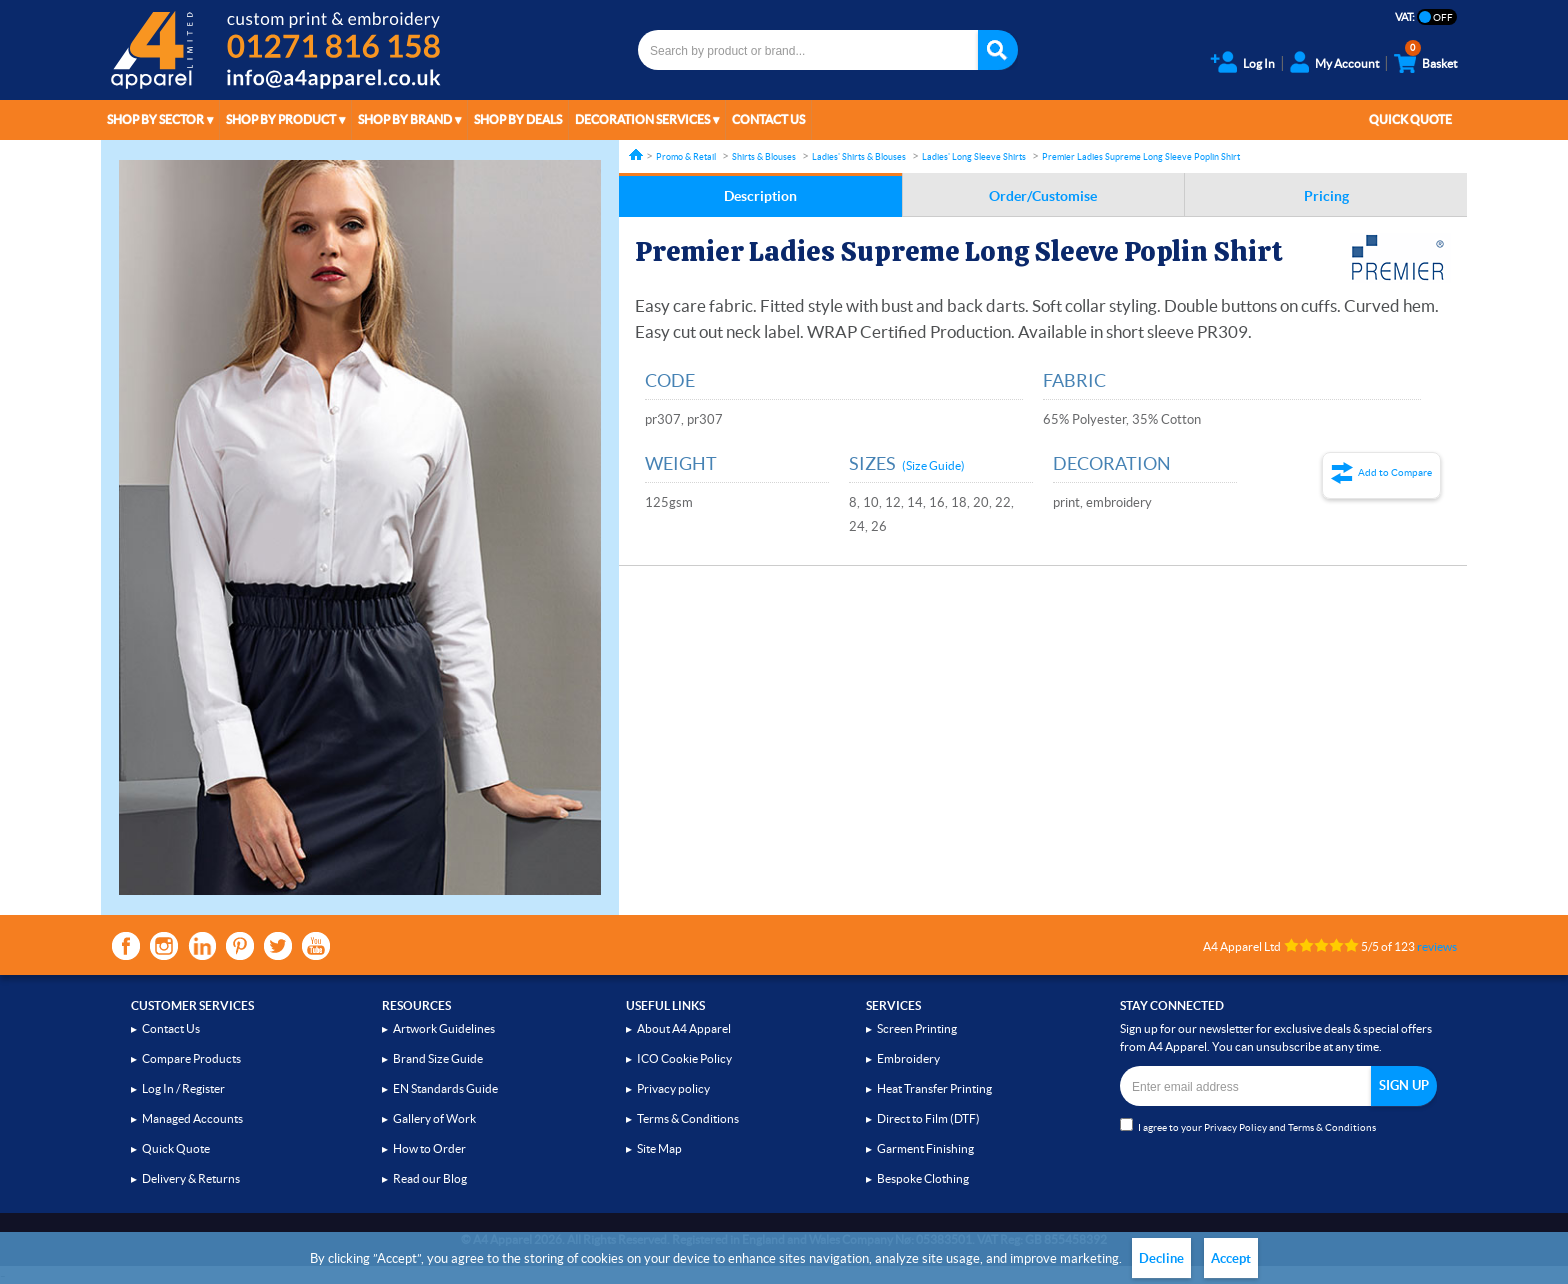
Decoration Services (642, 119)
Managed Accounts (192, 1118)
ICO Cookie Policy (684, 1058)
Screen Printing (917, 1028)
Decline (1161, 1258)
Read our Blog (430, 1178)
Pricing (1326, 196)
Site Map (659, 1148)
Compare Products (191, 1058)
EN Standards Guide (445, 1088)
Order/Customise (1043, 196)
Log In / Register (183, 1088)
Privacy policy (673, 1088)
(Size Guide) (933, 465)
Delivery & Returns (191, 1178)
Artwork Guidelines (444, 1028)
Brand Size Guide (438, 1058)
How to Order (429, 1148)
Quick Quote (1410, 119)
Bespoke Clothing (923, 1178)
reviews (1437, 946)
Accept (1231, 1258)
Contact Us (768, 119)
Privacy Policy (1235, 1127)
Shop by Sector (155, 119)
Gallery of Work (434, 1118)
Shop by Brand (405, 119)
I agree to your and (1248, 1125)
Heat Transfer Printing (934, 1088)
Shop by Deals (518, 119)
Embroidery (908, 1058)
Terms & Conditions (688, 1118)
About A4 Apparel (684, 1028)
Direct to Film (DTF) (928, 1118)
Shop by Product (281, 119)
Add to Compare (1395, 472)
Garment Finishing (925, 1148)
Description (760, 196)
